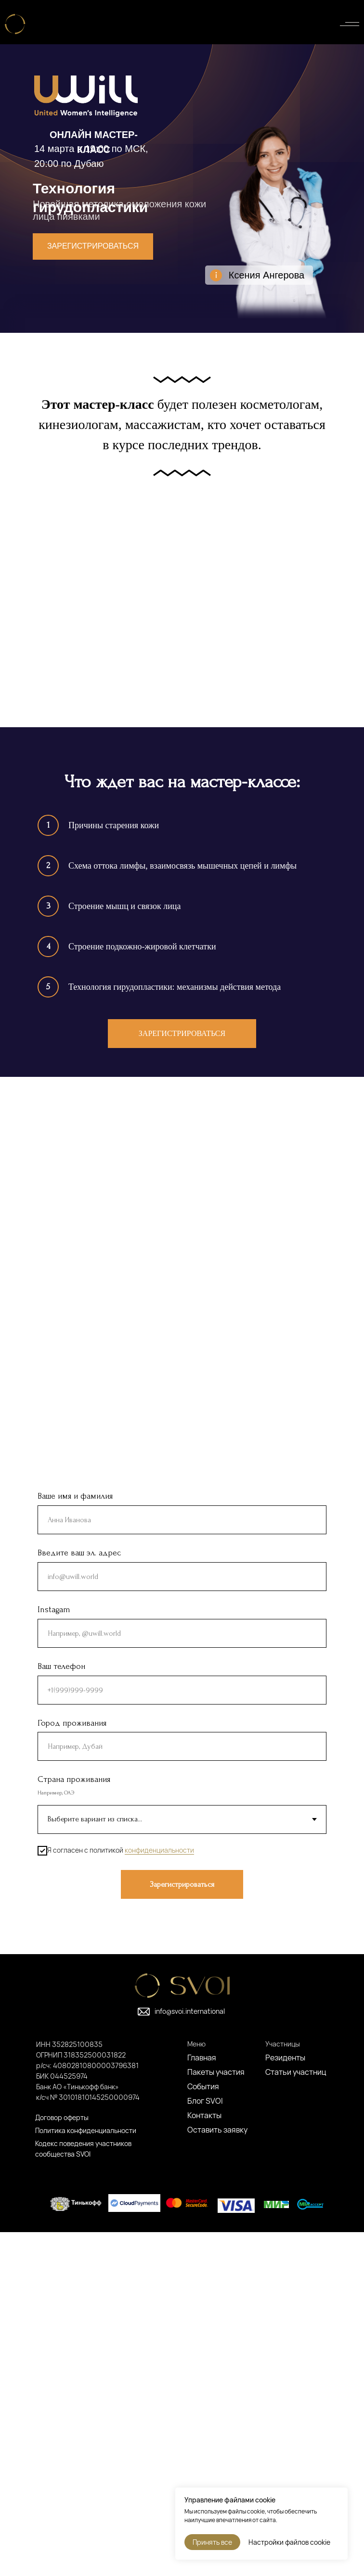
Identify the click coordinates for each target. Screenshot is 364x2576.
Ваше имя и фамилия (75, 1839)
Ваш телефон (61, 2010)
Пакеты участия (216, 2416)
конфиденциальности (159, 2193)
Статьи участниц (295, 2416)
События (203, 2430)
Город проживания (72, 2066)
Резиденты (285, 2401)
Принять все (212, 2542)
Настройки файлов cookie (289, 2542)
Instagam (54, 1953)
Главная (201, 2401)
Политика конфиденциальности (85, 2474)
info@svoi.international (190, 2355)
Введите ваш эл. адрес (79, 1896)
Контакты (204, 2459)
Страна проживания (74, 2123)
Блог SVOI (205, 2444)
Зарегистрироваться (93, 246)
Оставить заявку (217, 2473)
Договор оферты (62, 2461)
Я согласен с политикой (116, 2194)
